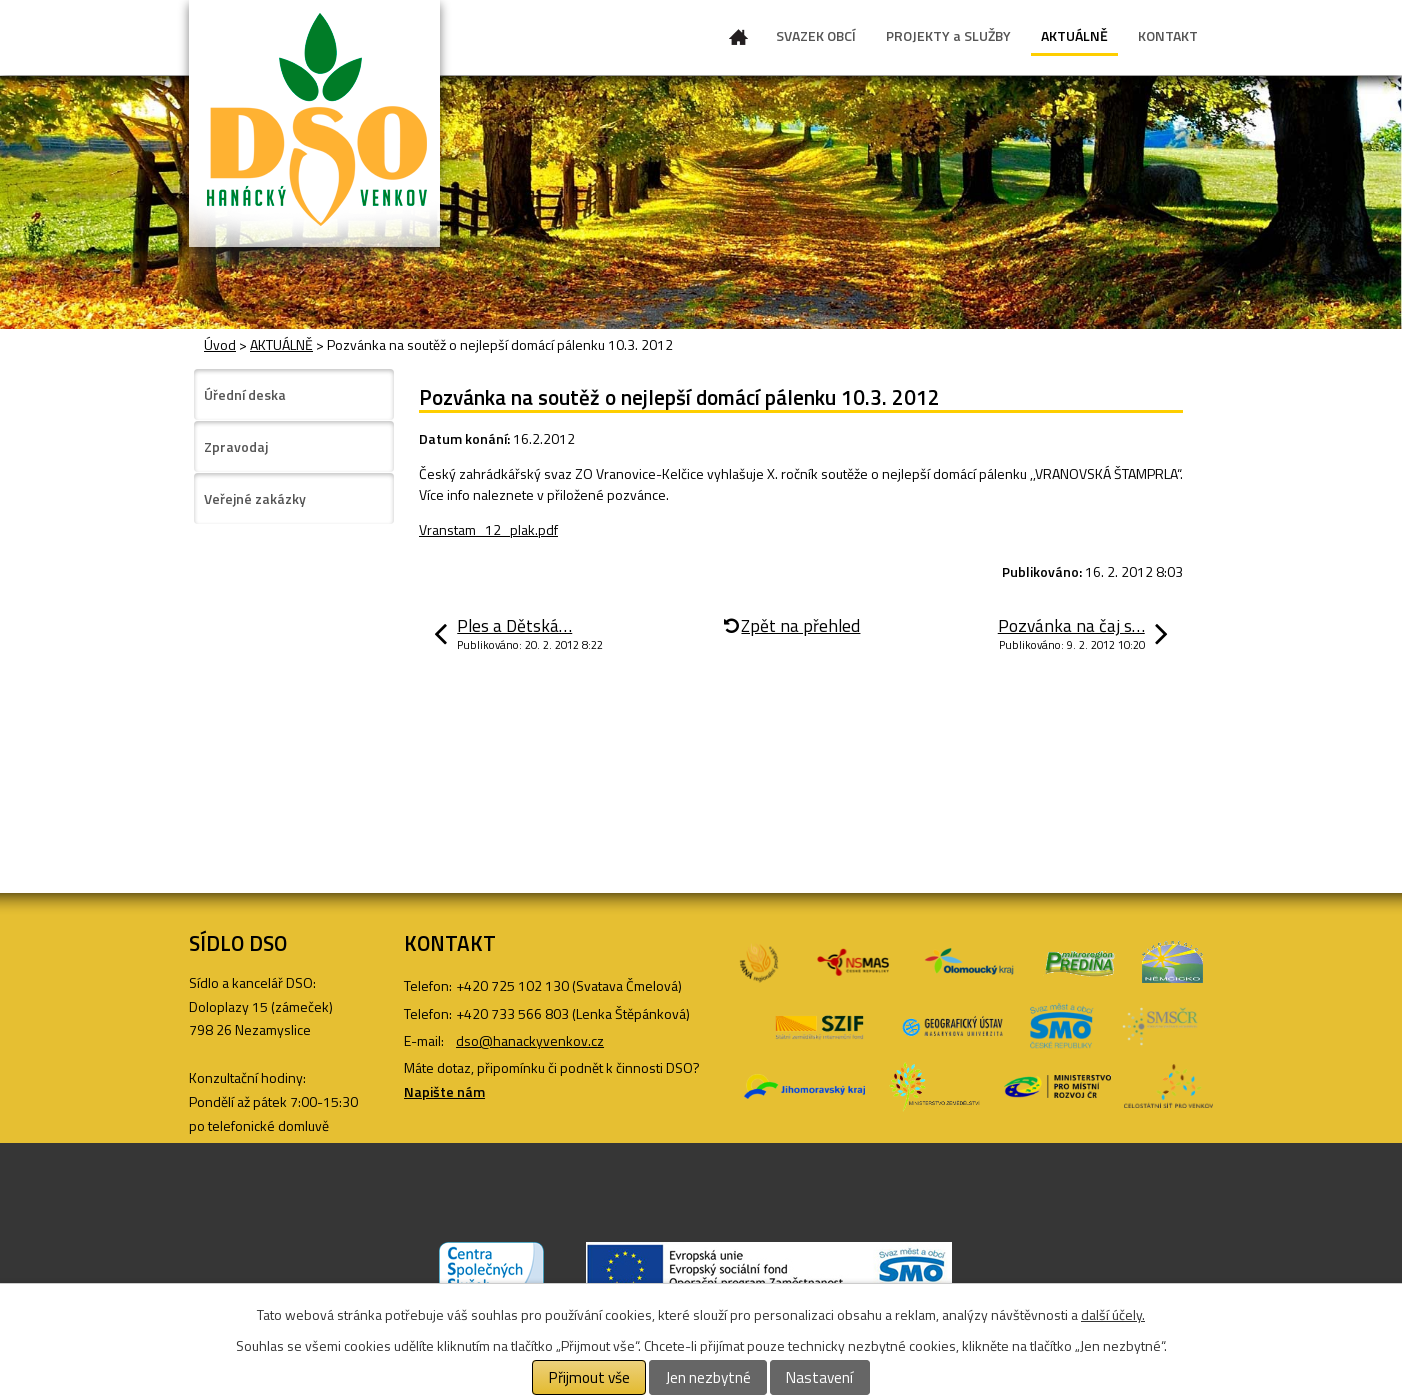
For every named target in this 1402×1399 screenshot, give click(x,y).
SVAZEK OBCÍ (816, 35)
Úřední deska (245, 394)
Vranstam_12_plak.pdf (488, 529)
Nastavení (819, 1377)
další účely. (1113, 1314)
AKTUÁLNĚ (1074, 35)
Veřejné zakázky (255, 498)
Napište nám (444, 1091)
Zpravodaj (236, 446)
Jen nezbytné (708, 1377)
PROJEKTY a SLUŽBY (948, 35)
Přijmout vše (589, 1377)
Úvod (739, 41)
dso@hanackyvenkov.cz (530, 1040)
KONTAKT (1168, 35)
